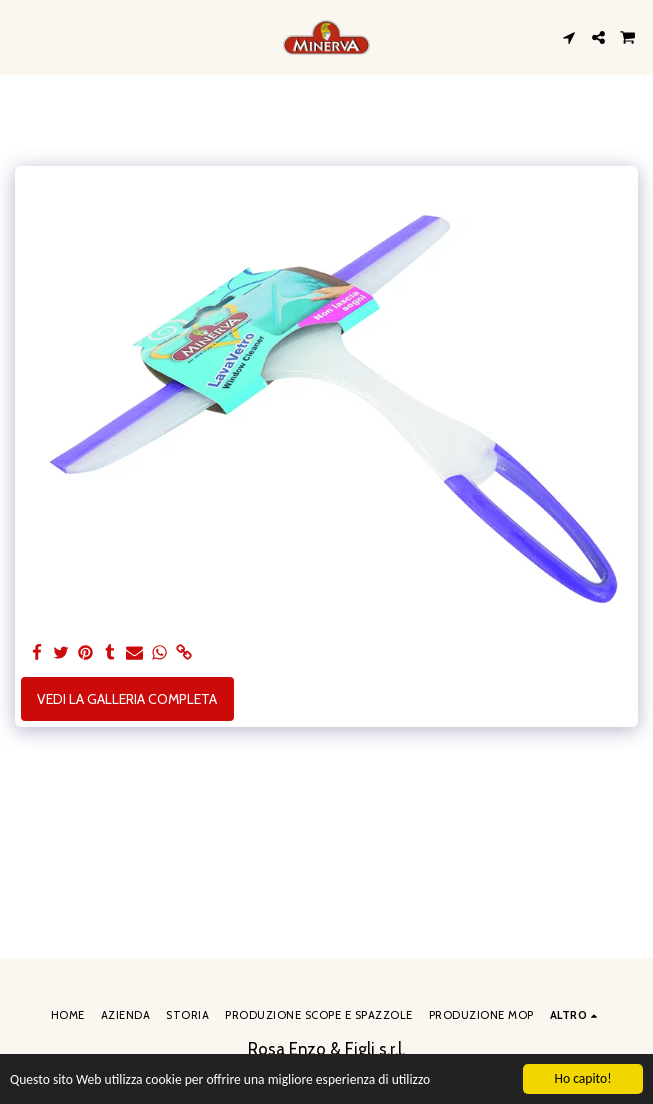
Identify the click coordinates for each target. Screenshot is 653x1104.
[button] (22, 37)
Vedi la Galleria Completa (127, 699)
